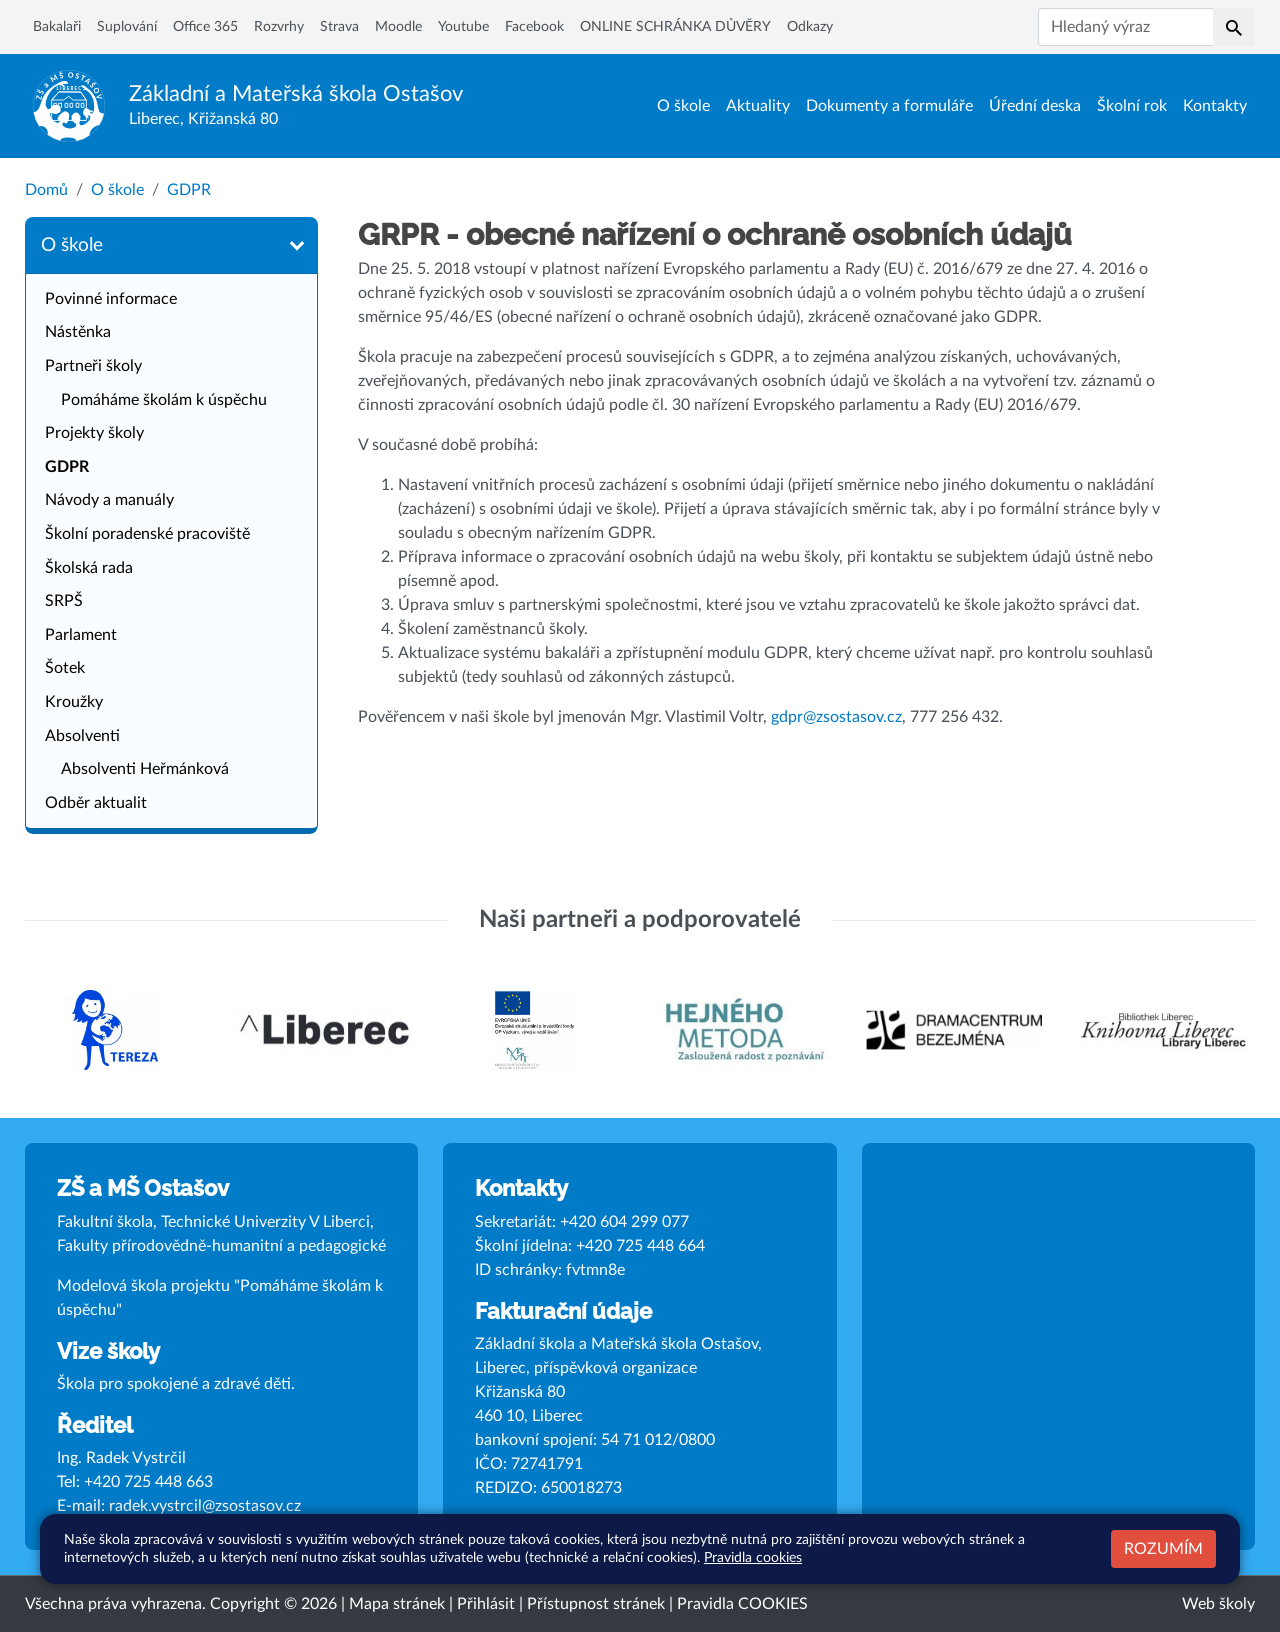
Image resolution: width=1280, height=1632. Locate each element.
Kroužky (74, 702)
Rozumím (1163, 1549)
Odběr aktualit (96, 803)
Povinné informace (111, 299)
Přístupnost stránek (596, 1604)
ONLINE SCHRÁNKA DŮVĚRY (675, 27)
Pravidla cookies (753, 1557)
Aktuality (758, 106)
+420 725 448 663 (148, 1482)
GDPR (189, 190)
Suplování (127, 27)
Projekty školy (94, 433)
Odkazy (810, 27)
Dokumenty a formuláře (889, 106)
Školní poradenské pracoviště (147, 534)
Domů (46, 190)
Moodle (398, 27)
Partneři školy (93, 366)
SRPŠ (64, 601)
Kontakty (1215, 106)
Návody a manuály (109, 500)
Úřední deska (1035, 106)
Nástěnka (78, 332)
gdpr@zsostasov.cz (836, 717)
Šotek (65, 668)
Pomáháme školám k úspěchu (164, 400)
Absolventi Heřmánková (145, 769)
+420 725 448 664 (640, 1246)
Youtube (463, 27)
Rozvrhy (279, 27)
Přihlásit (486, 1604)
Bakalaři (57, 27)
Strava (339, 27)
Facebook (534, 27)
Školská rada (89, 568)
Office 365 (205, 27)
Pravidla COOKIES (742, 1604)
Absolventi (82, 736)
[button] (1234, 27)
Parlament (81, 635)
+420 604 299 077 (624, 1222)
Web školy (1218, 1604)
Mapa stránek (397, 1604)
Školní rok (1132, 106)
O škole (683, 106)
